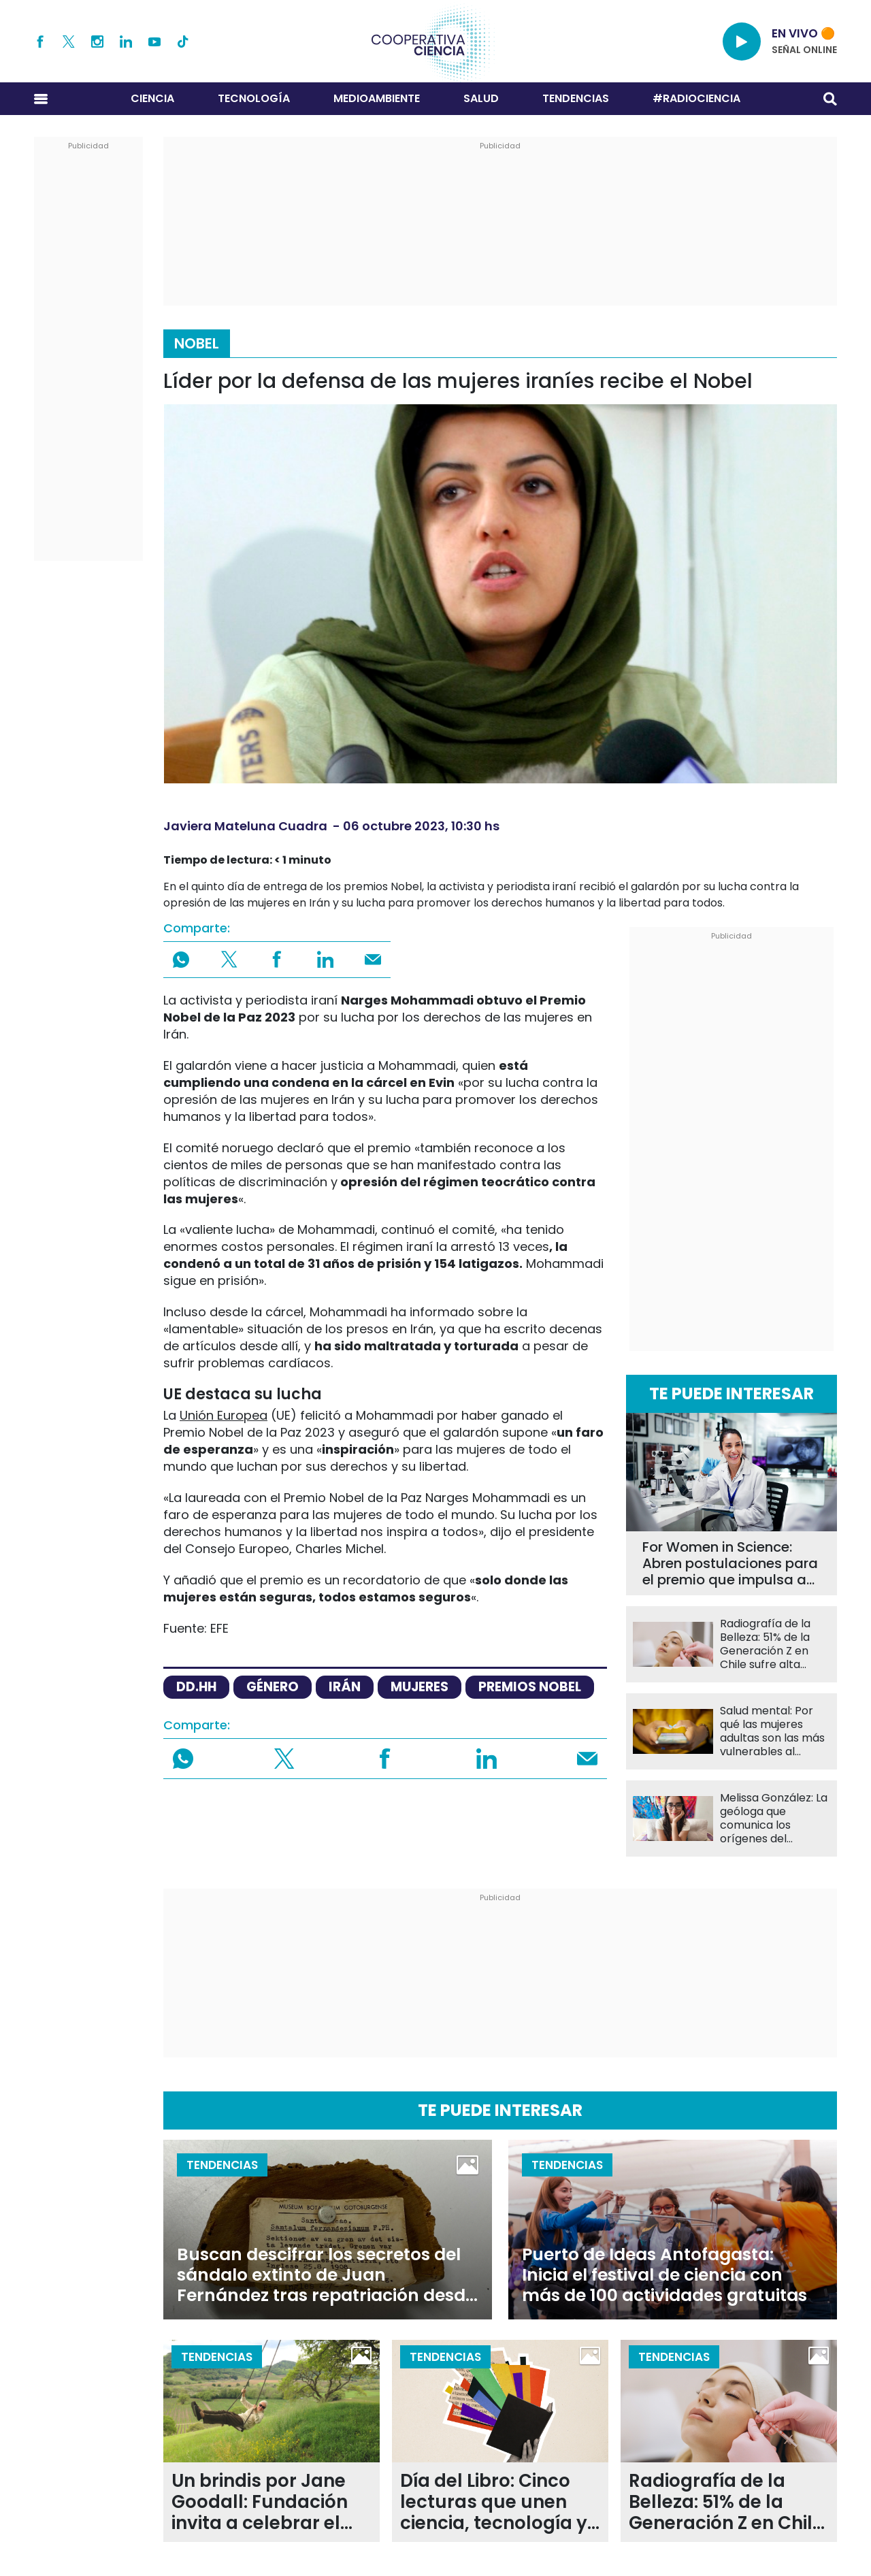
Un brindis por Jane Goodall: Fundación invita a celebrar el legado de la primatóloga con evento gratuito (259, 2502)
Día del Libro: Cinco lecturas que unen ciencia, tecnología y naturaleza (493, 2502)
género (272, 1687)
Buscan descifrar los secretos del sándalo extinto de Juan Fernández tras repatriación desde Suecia (326, 2275)
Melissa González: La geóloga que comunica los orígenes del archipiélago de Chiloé (773, 1818)
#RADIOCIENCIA (696, 98)
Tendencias (575, 98)
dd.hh (196, 1687)
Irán (345, 1687)
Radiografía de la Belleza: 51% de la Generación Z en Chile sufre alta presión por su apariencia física (765, 1644)
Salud (481, 98)
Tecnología (254, 98)
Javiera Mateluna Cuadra (245, 825)
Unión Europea (223, 1415)
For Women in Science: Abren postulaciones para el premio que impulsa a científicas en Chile (730, 1563)
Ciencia (152, 98)
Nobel (196, 343)
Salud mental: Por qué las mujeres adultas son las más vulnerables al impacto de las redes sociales (772, 1731)
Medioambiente (376, 98)
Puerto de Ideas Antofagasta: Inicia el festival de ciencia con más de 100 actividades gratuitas (664, 2275)
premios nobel (529, 1687)
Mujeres (419, 1687)
